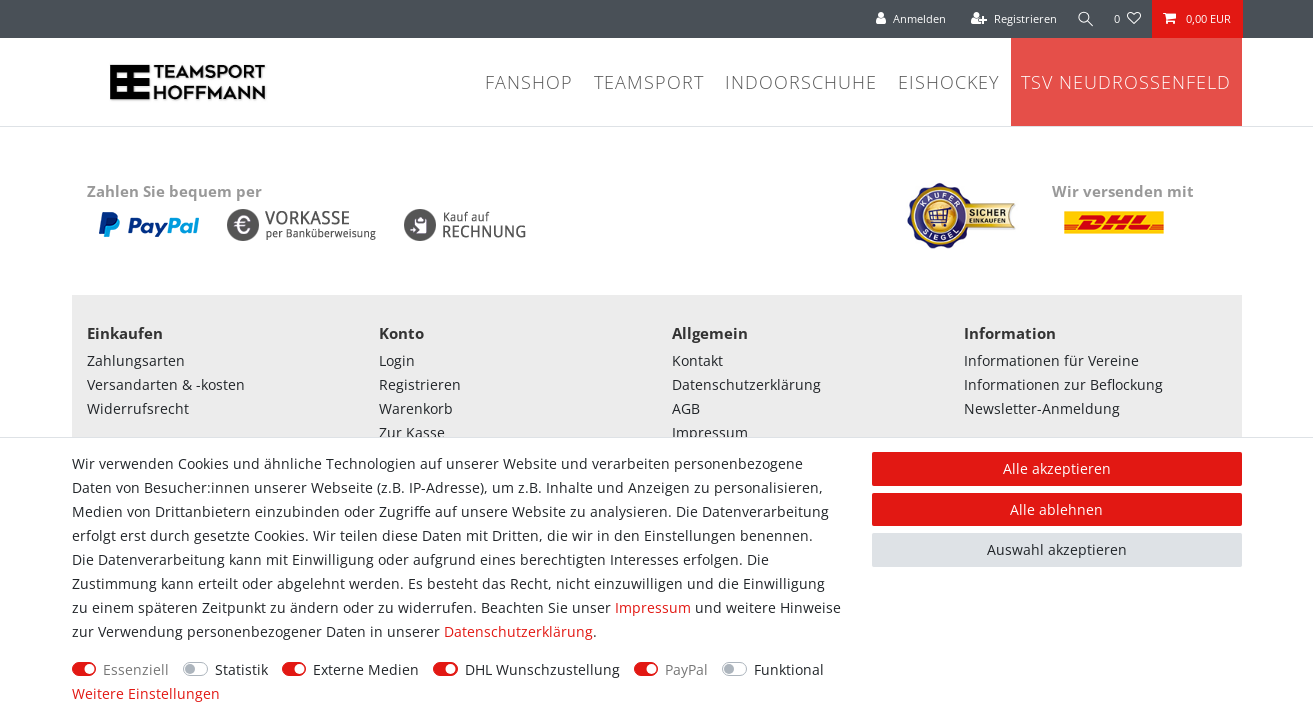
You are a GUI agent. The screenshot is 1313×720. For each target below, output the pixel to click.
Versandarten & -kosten (166, 384)
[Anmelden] (907, 19)
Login (397, 360)
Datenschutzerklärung (746, 384)
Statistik (241, 669)
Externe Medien (366, 669)
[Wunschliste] (1127, 19)
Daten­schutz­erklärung (518, 631)
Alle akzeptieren (1057, 468)
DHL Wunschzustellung (542, 669)
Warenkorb (416, 408)
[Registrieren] (1009, 19)
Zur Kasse (412, 432)
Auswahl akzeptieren (1057, 549)
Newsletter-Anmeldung (1042, 408)
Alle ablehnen (1056, 509)
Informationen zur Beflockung (1063, 384)
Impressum (710, 432)
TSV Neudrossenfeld (1126, 82)
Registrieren (420, 384)
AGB (686, 408)
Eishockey (949, 82)
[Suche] (1083, 19)
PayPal (686, 669)
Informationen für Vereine (1051, 360)
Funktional (789, 669)
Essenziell (136, 669)
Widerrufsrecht (138, 408)
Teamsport (649, 82)
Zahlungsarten (136, 360)
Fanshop (529, 82)
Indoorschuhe (801, 82)
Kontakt (697, 360)
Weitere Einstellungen (146, 693)
